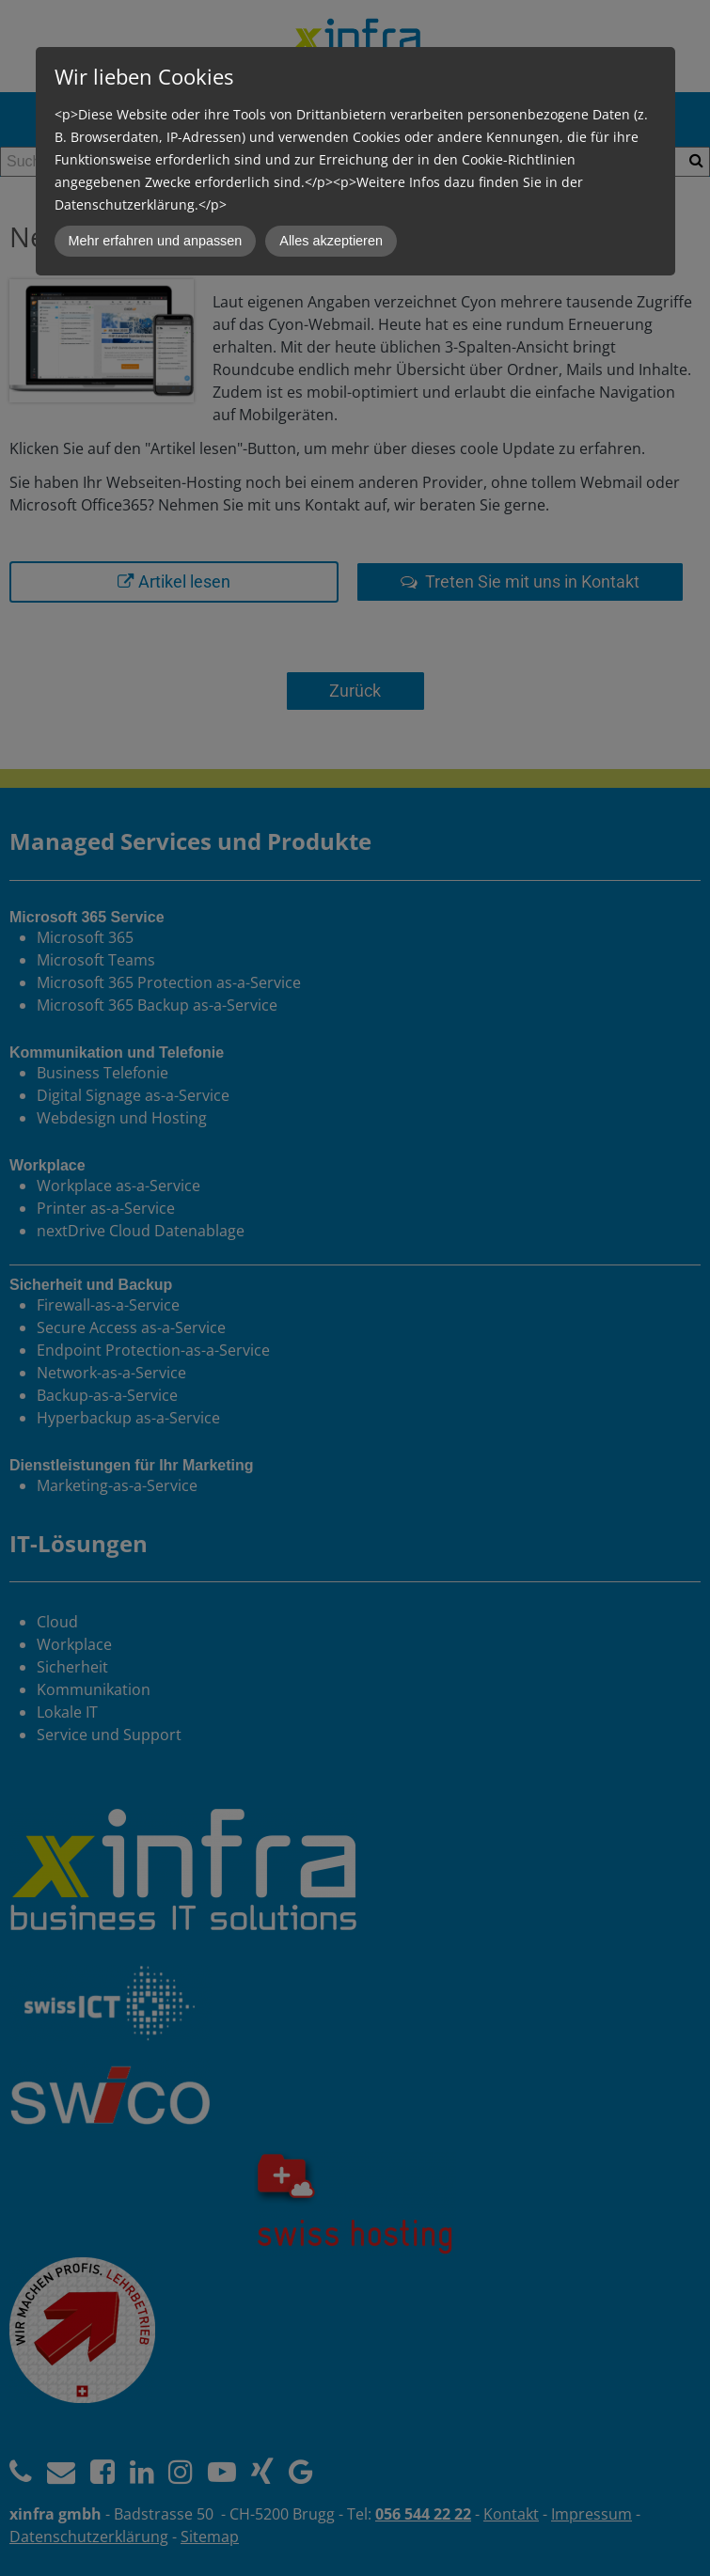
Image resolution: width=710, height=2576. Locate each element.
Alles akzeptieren (331, 240)
